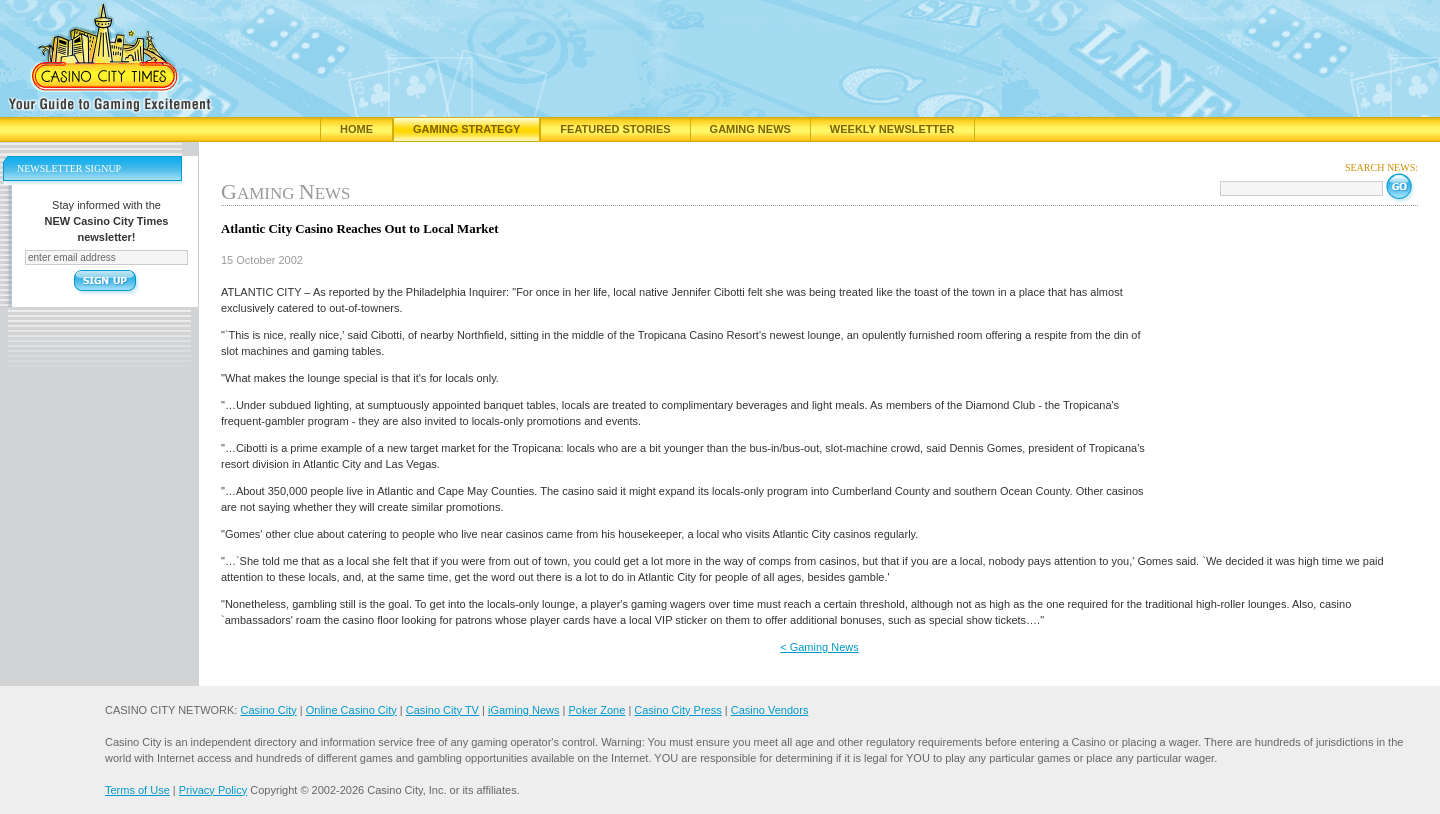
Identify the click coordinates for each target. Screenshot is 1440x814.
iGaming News (524, 710)
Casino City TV (442, 710)
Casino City (268, 710)
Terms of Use (137, 790)
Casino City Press (677, 710)
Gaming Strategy (466, 129)
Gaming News (750, 129)
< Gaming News (819, 647)
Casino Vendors (770, 710)
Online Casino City (351, 710)
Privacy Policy (213, 790)
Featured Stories (615, 129)
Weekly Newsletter (892, 129)
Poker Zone (596, 710)
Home (356, 129)
